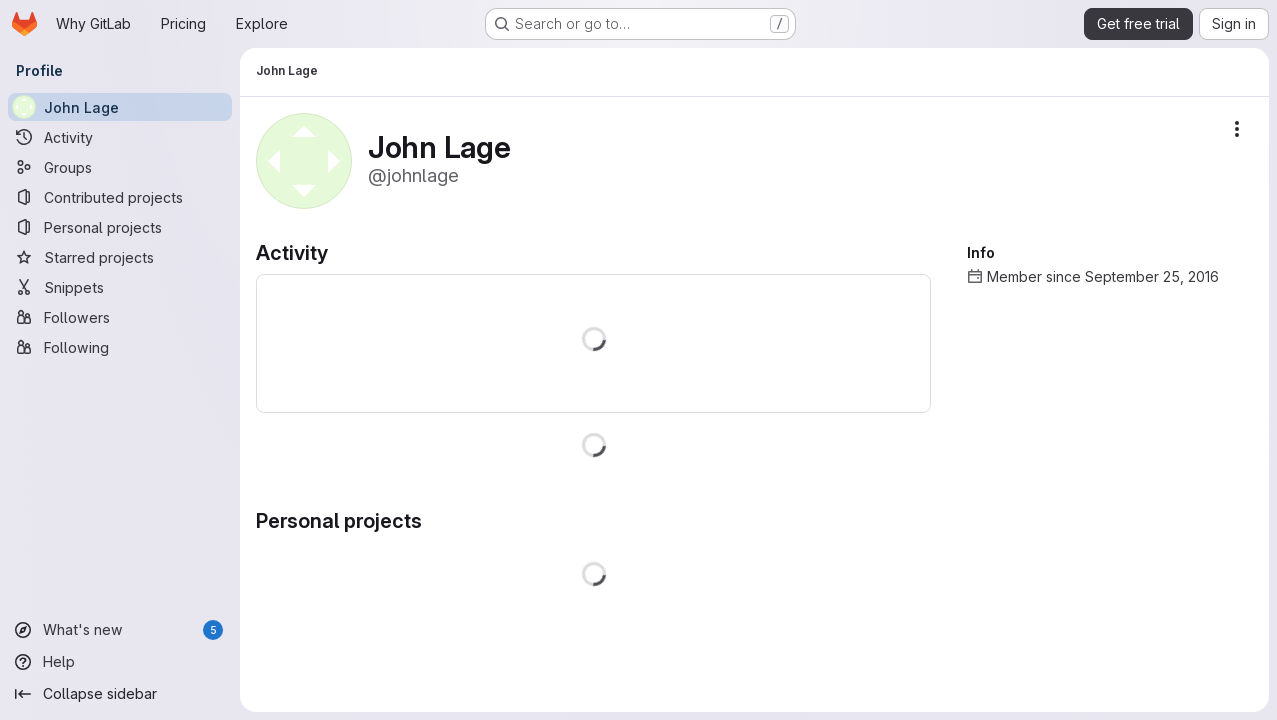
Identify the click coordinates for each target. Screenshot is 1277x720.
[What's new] (120, 630)
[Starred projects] (120, 257)
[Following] (120, 347)
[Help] (120, 662)
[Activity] (120, 137)
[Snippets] (120, 287)
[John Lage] (120, 107)
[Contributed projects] (120, 197)
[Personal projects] (120, 227)
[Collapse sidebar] (120, 694)
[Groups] (120, 167)
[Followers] (120, 317)
